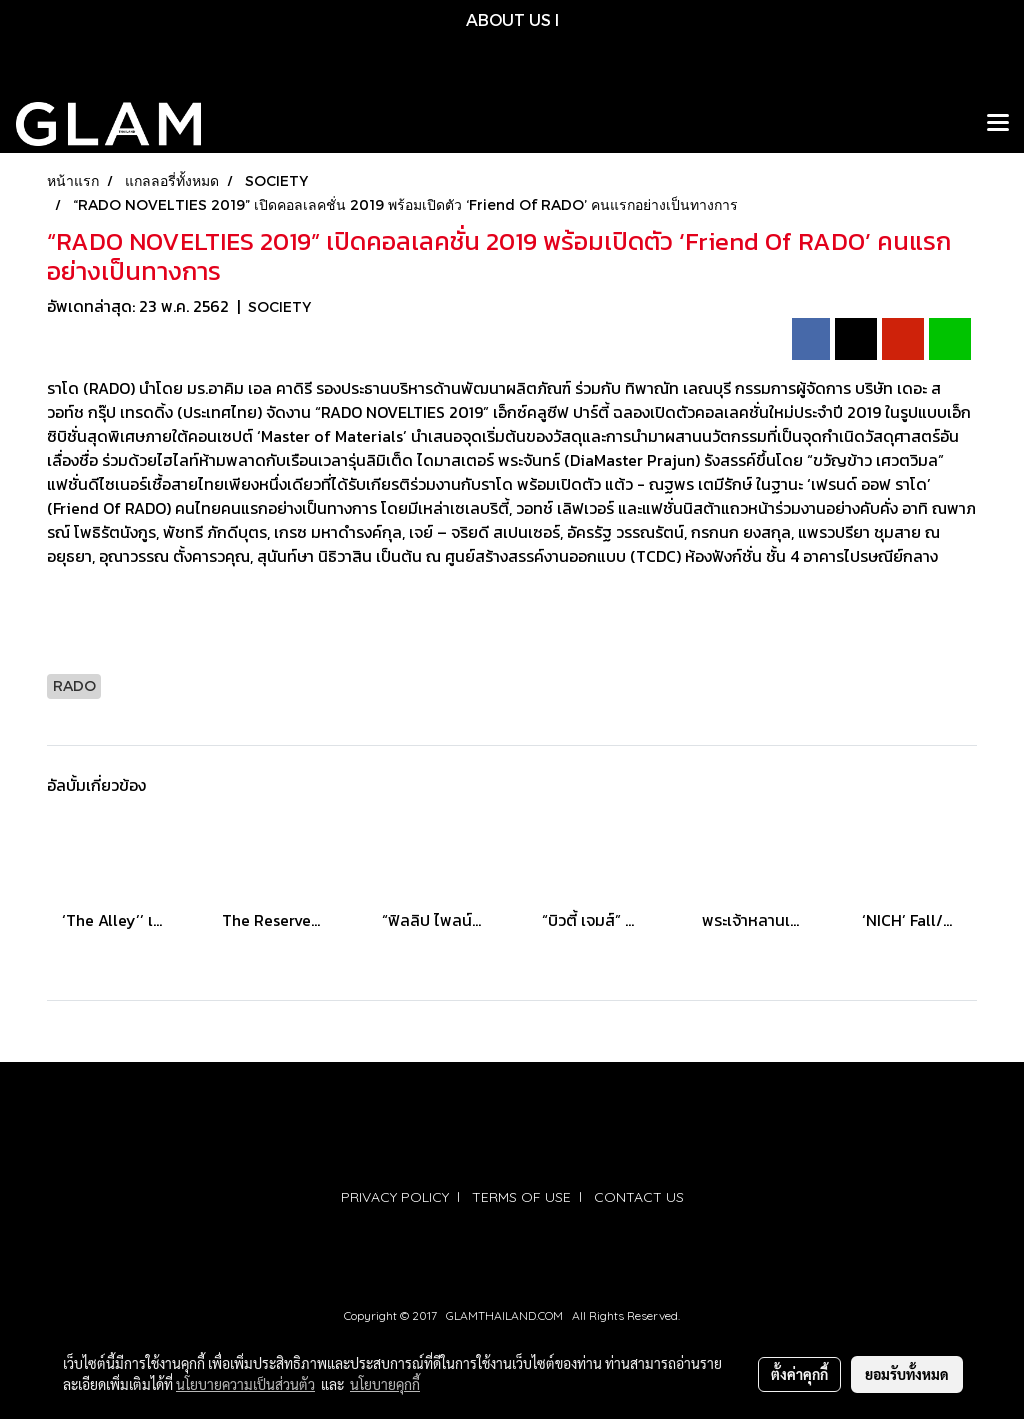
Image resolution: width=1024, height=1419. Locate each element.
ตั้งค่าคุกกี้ (799, 1374)
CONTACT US (639, 1197)
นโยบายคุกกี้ (385, 1384)
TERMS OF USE (521, 1197)
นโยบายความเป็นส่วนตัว (245, 1384)
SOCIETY (279, 306)
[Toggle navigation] (998, 124)
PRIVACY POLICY (395, 1197)
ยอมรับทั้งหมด (907, 1374)
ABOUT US (508, 19)
